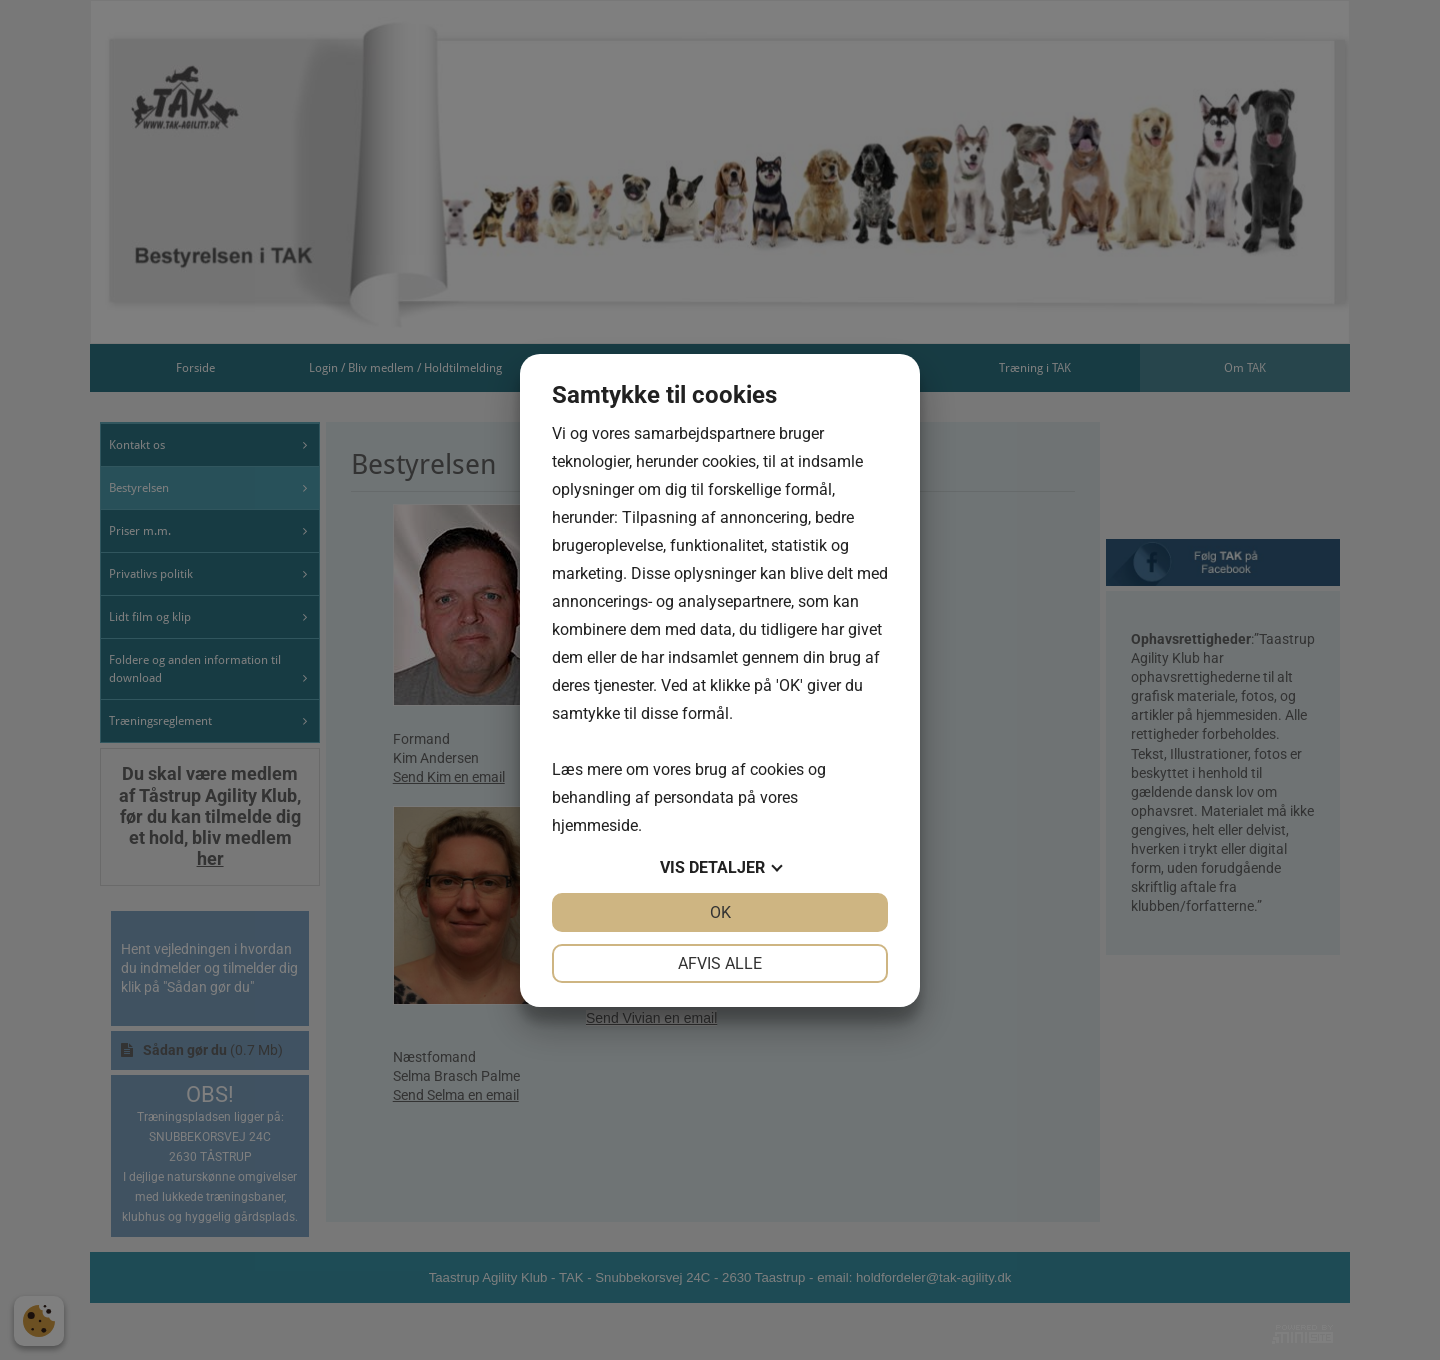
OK (720, 912)
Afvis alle (720, 963)
